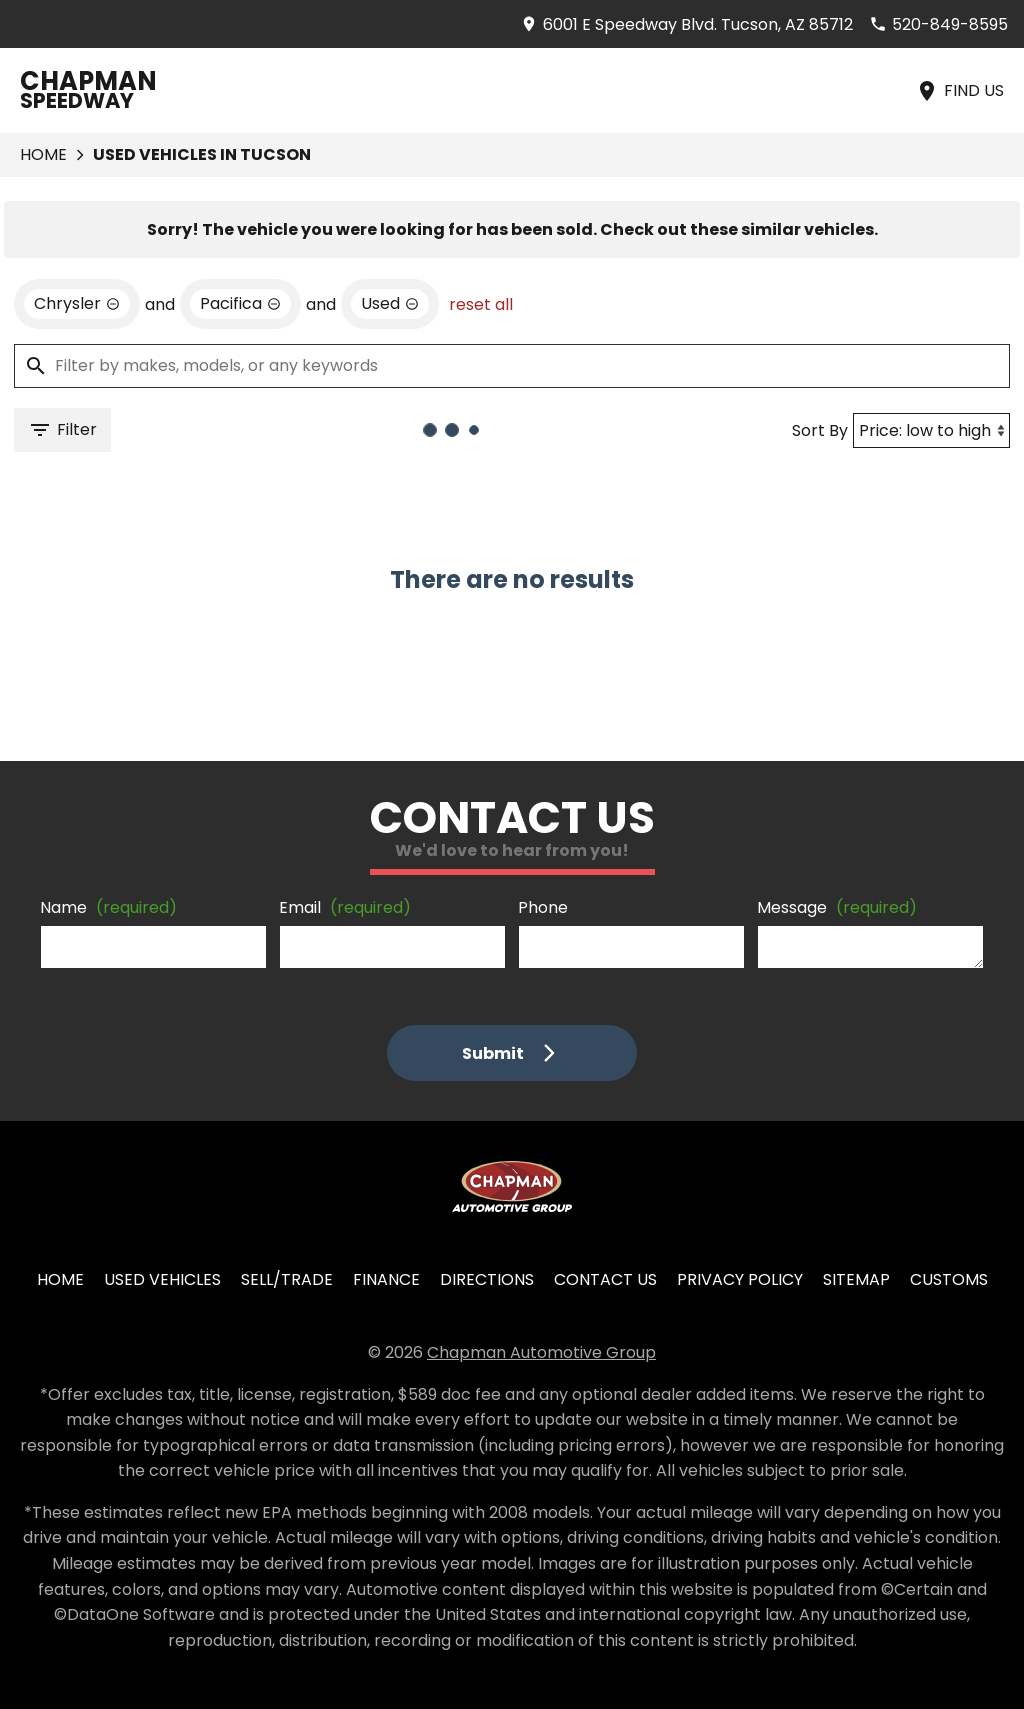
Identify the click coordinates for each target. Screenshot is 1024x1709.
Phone (543, 907)
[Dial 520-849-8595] (938, 24)
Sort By (820, 430)
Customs (949, 1279)
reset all (481, 304)
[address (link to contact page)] (686, 24)
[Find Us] (959, 90)
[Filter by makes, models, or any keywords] (512, 366)
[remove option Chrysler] (77, 304)
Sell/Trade (287, 1279)
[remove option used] (390, 304)
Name (108, 907)
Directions (487, 1279)
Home (43, 154)
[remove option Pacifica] (240, 304)
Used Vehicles (162, 1279)
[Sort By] (931, 430)
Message (837, 907)
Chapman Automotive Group (541, 1352)
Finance (386, 1279)
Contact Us (605, 1279)
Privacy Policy (740, 1279)
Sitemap (856, 1279)
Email (345, 907)
